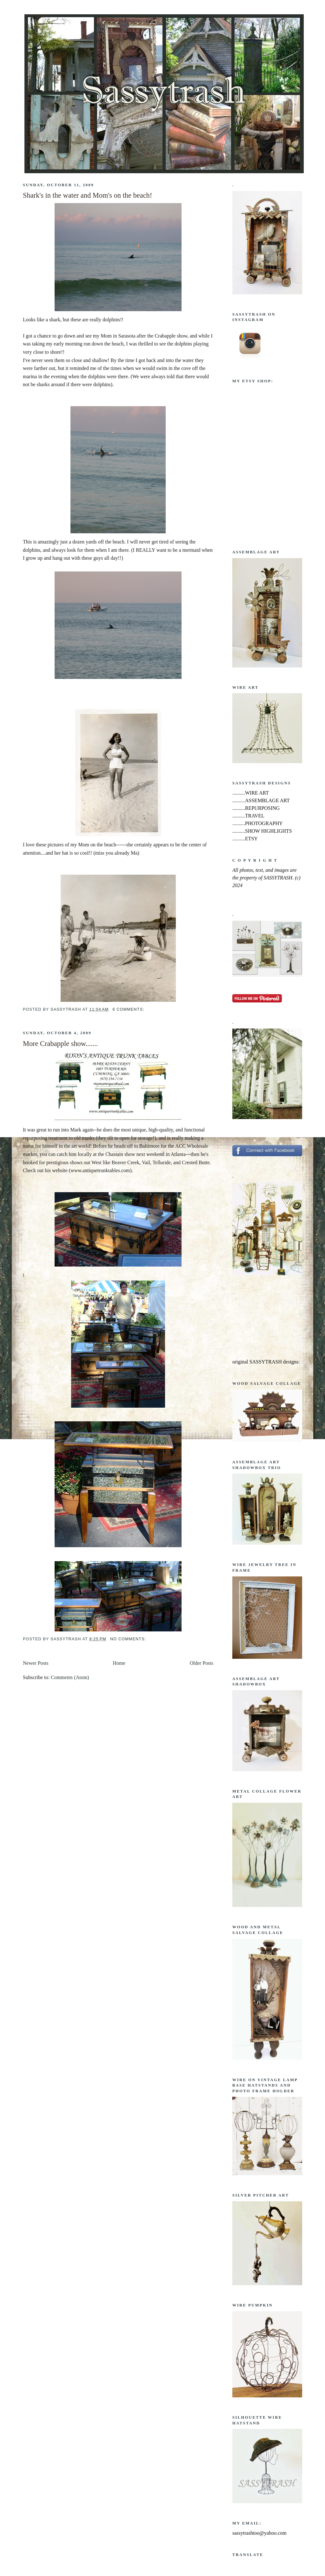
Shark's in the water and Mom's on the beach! (87, 195)
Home (119, 1663)
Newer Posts (35, 1663)
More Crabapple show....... (60, 1044)
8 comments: (129, 1009)
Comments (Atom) (70, 1677)
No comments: (129, 1639)
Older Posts (201, 1663)
